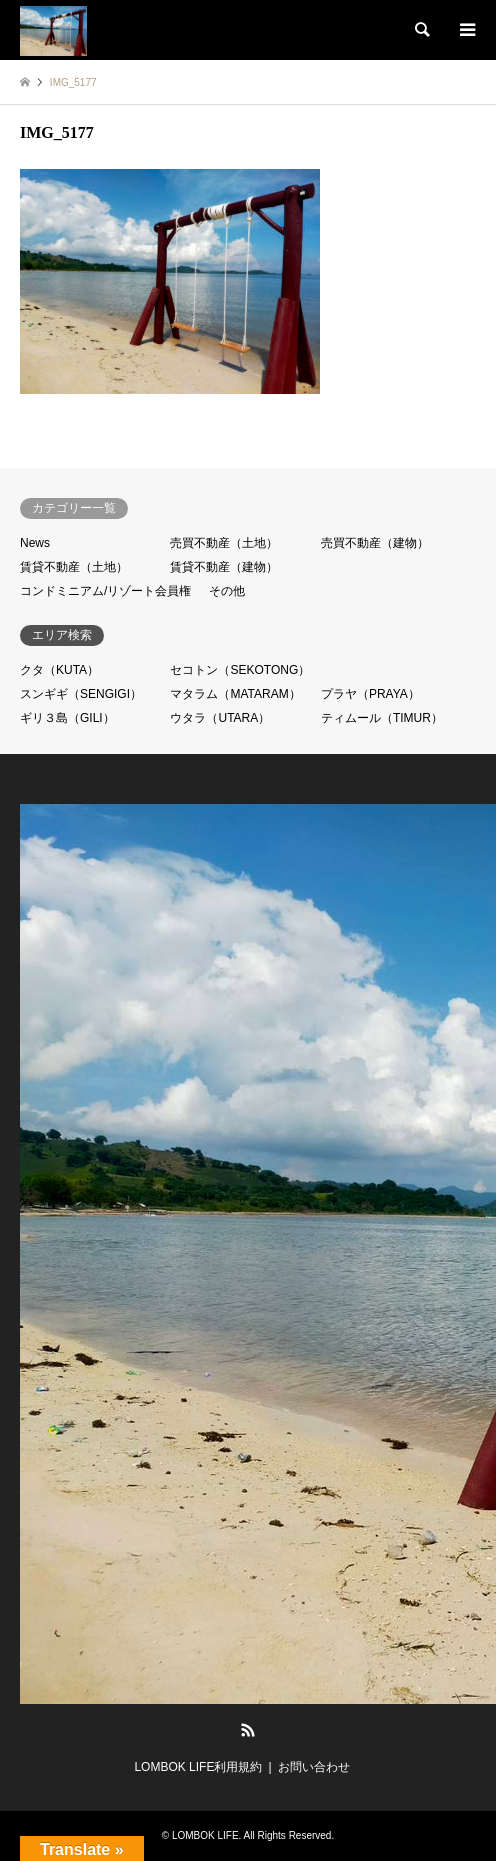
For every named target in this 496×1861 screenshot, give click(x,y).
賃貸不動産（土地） (74, 567)
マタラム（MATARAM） (235, 694)
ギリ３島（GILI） (67, 718)
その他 (227, 591)
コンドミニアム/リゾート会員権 (105, 591)
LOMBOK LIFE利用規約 (198, 1767)
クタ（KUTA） (59, 670)
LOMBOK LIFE (205, 1835)
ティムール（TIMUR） (382, 718)
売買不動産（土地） (224, 543)
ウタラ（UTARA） (220, 718)
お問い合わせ (314, 1767)
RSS (248, 1730)
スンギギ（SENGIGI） (81, 694)
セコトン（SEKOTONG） (240, 670)
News (35, 543)
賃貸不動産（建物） (224, 567)
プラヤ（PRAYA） (370, 694)
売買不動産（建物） (375, 543)
